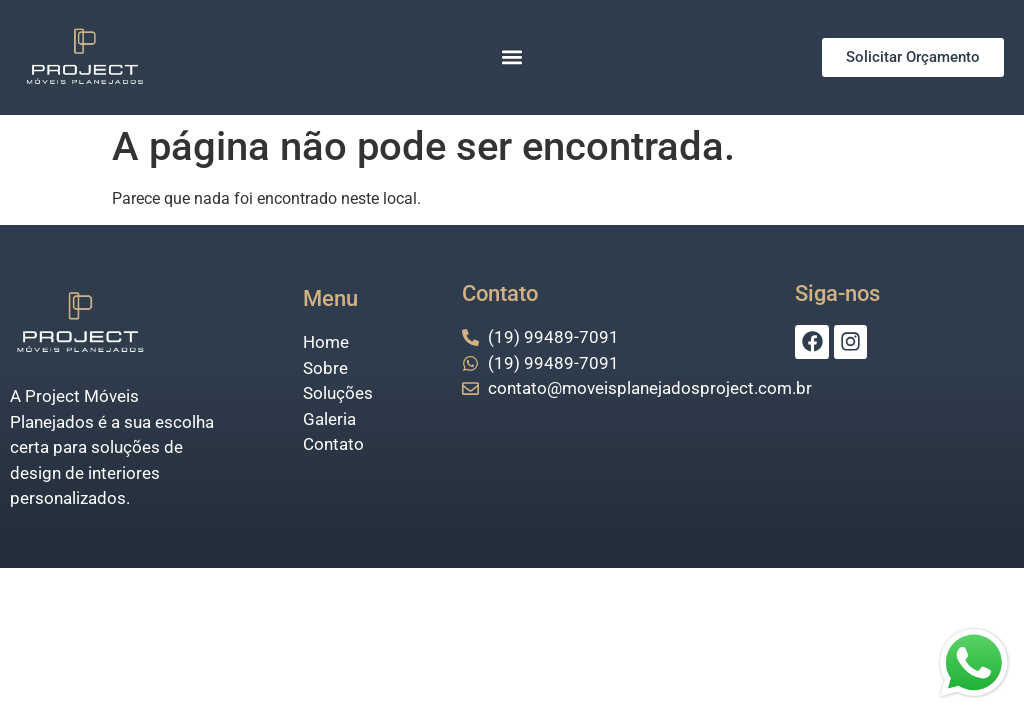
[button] (512, 57)
